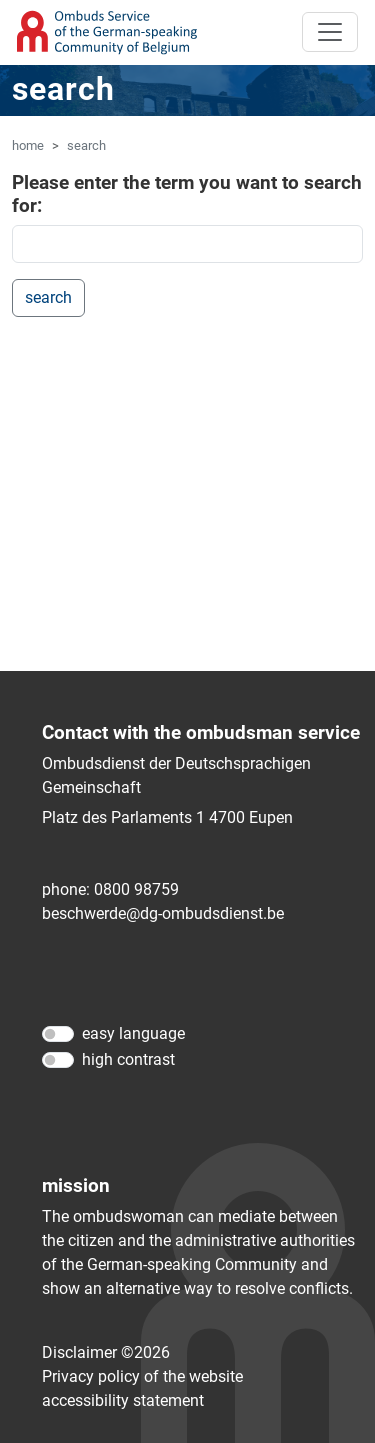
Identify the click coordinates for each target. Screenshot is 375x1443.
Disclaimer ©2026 (106, 1352)
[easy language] (58, 1034)
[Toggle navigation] (330, 32)
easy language (133, 1033)
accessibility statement (123, 1400)
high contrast (128, 1059)
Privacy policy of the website (142, 1376)
